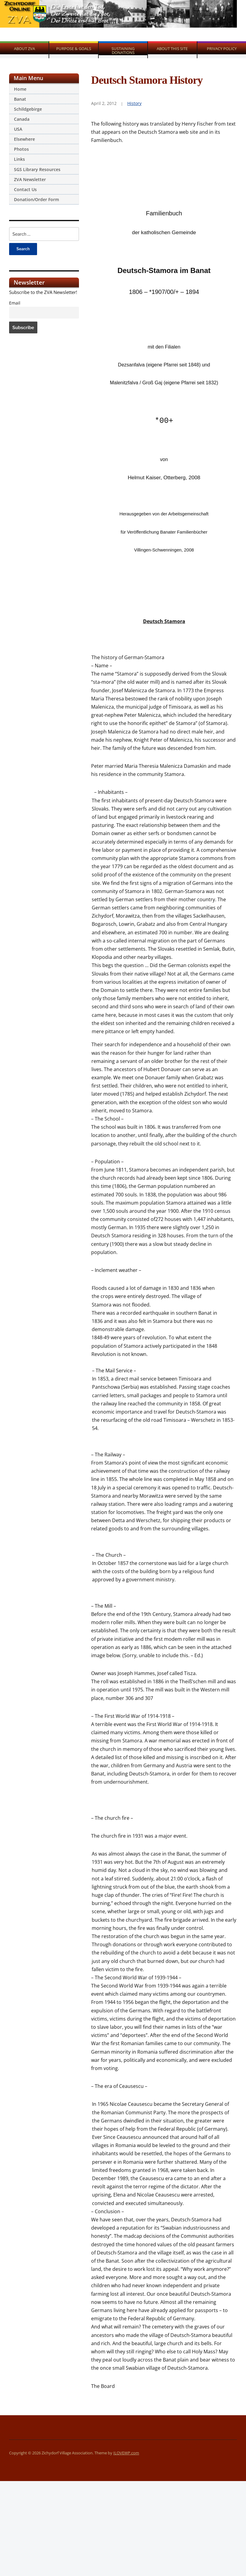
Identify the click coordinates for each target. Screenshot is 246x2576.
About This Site (172, 48)
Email (14, 303)
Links (19, 159)
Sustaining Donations (123, 50)
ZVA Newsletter (30, 179)
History (134, 103)
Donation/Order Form (36, 199)
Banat (20, 99)
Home (20, 89)
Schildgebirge (28, 109)
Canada (21, 119)
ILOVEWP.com (126, 2453)
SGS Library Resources (37, 169)
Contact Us (25, 189)
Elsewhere (24, 139)
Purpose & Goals (73, 48)
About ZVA (24, 48)
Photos (21, 149)
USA (18, 129)
